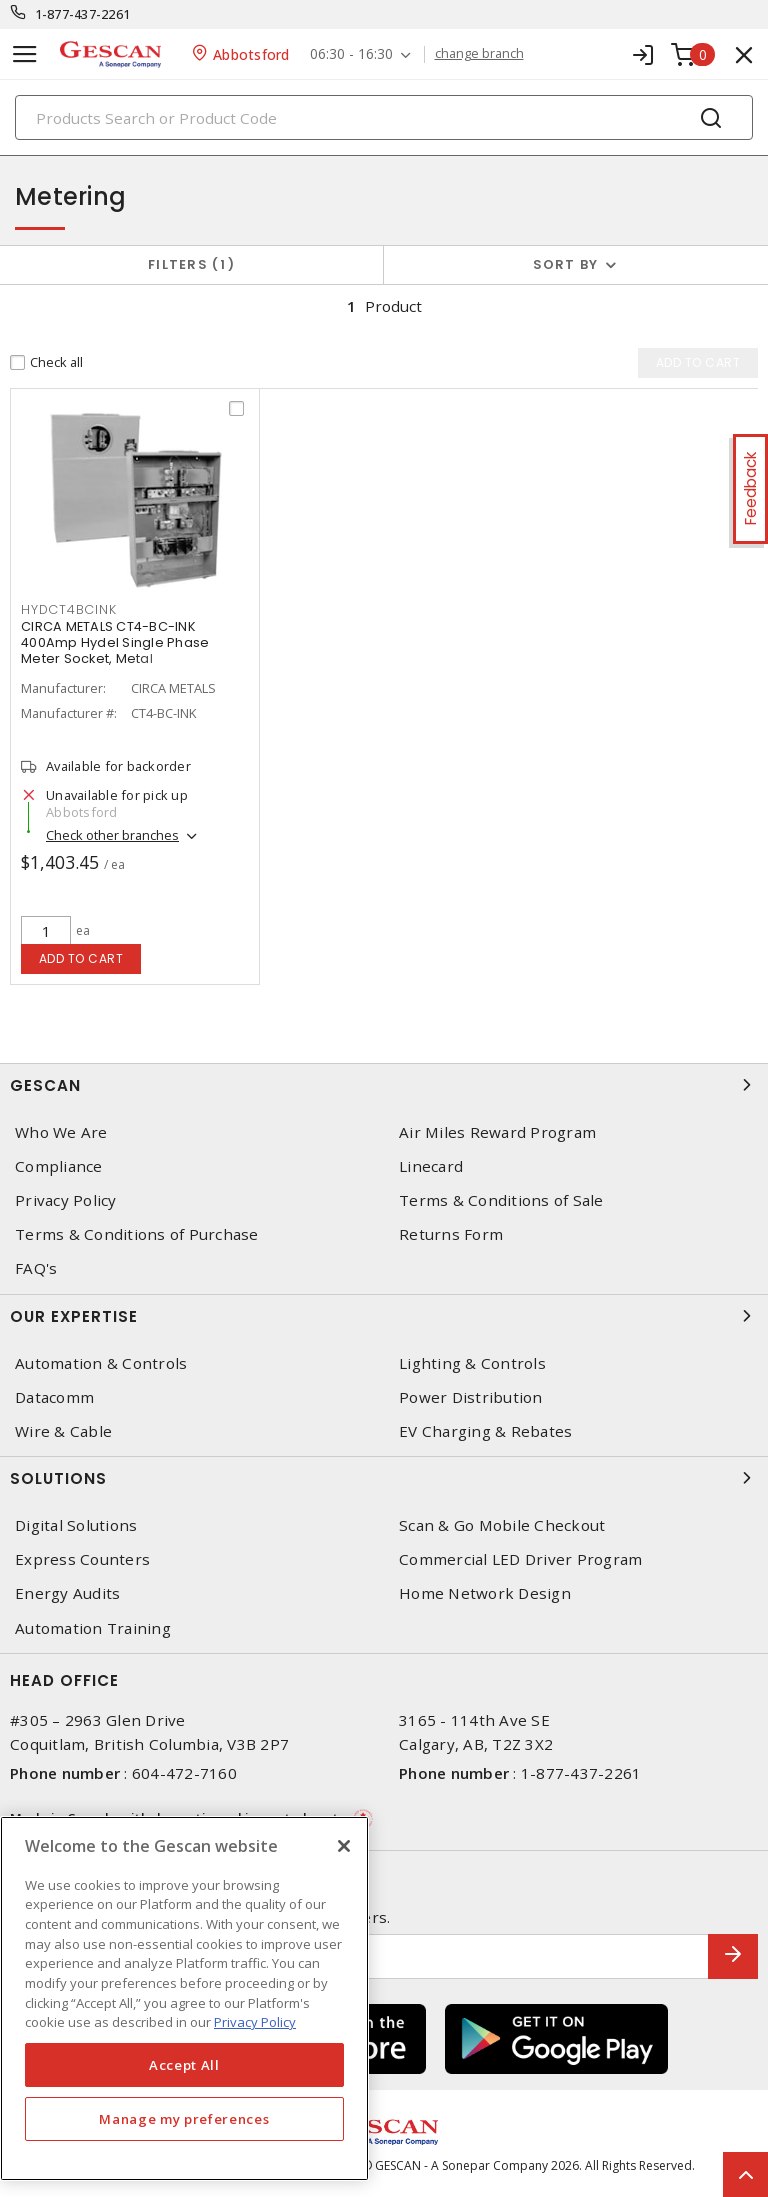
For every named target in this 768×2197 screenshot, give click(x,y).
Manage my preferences (184, 2119)
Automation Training (93, 1628)
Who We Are (61, 1132)
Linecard (431, 1166)
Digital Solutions (76, 1525)
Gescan (384, 1085)
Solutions (384, 1478)
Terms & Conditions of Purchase (137, 1234)
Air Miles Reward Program (497, 1132)
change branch (479, 54)
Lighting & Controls (472, 1363)
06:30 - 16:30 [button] (351, 54)
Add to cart (81, 958)
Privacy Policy (66, 1200)
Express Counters (82, 1559)
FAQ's (36, 1268)
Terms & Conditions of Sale (501, 1200)
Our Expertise (384, 1316)
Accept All (184, 2065)
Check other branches (112, 835)
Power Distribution (471, 1397)
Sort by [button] (566, 264)
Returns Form (451, 1234)
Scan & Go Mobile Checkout (502, 1525)
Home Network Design (485, 1593)
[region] (184, 1998)
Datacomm (54, 1397)
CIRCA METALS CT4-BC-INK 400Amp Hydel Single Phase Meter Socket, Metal (115, 642)
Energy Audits (67, 1593)
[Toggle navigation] (25, 54)
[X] (344, 1846)
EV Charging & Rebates (485, 1431)
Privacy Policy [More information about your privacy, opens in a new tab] (255, 2022)
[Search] (384, 117)
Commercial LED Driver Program (520, 1559)
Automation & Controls (101, 1363)
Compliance (59, 1166)
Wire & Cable (63, 1431)
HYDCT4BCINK (68, 609)
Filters (191, 264)
